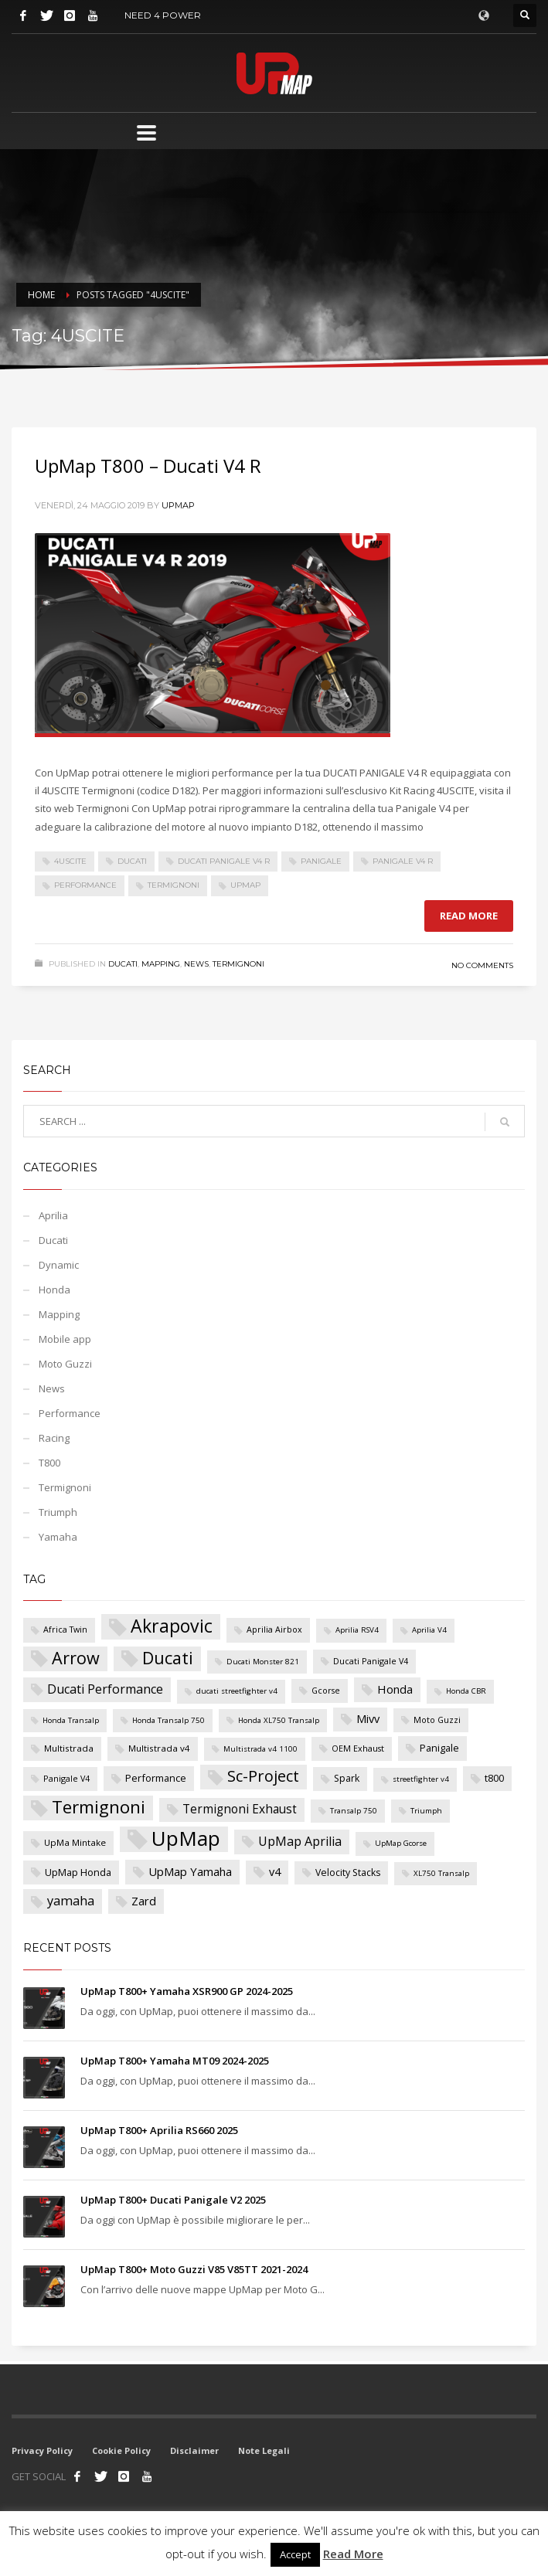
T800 (49, 1463)
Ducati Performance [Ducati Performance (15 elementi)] (105, 1689)
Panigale (321, 861)
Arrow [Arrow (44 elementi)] (76, 1658)
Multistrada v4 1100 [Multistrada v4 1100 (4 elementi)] (260, 1749)
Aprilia (53, 1215)
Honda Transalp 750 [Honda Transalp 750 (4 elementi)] (168, 1720)
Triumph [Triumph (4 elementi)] (426, 1811)
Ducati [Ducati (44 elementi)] (167, 1658)
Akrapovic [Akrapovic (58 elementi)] (172, 1626)
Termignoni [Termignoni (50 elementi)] (98, 1807)
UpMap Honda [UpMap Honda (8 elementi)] (78, 1872)
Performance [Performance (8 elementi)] (155, 1778)
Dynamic (59, 1265)
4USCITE (70, 861)
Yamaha (58, 1537)
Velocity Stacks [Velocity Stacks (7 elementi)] (347, 1872)
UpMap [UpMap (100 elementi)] (185, 1839)
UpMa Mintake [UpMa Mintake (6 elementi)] (75, 1842)
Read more (469, 916)
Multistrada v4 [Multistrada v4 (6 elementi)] (159, 1748)
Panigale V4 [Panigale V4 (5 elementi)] (66, 1778)
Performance (85, 885)
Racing (54, 1438)
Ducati (132, 861)
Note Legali (264, 2450)
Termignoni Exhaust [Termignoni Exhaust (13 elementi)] (239, 1809)
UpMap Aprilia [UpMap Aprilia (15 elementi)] (300, 1841)
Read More (353, 2553)
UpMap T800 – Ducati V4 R (148, 465)
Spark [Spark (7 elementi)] (346, 1778)
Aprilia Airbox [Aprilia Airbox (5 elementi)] (274, 1629)
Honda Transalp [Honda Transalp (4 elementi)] (71, 1720)
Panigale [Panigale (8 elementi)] (439, 1748)
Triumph (58, 1512)
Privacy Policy (42, 2450)
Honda (54, 1289)
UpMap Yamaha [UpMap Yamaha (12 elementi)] (190, 1871)
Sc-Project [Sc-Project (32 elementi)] (263, 1775)
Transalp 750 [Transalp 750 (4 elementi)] (353, 1811)
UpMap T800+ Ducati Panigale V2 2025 (173, 2200)
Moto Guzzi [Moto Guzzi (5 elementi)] (437, 1720)
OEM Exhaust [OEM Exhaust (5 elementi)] (358, 1748)
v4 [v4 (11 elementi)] (275, 1871)
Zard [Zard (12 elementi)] (143, 1900)
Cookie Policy (121, 2450)
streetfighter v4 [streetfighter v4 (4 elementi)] (421, 1779)
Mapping (160, 964)
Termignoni (173, 885)
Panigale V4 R (403, 861)
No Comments (482, 965)
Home (41, 294)
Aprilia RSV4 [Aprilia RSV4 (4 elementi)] (357, 1630)
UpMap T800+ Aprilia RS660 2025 (159, 2130)
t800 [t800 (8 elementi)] (494, 1778)
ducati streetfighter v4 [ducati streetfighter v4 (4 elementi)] (236, 1691)
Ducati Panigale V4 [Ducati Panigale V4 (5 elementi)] (370, 1661)
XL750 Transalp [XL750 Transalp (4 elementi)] (441, 1873)
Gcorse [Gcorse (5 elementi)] (325, 1690)
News (196, 964)
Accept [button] (295, 2554)
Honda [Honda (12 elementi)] (395, 1689)
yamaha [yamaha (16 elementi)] (70, 1900)
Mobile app (65, 1339)
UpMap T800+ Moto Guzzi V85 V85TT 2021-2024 (194, 2269)
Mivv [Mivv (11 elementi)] (368, 1718)
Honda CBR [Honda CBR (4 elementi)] (466, 1691)
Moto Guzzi (65, 1364)
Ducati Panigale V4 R (224, 861)
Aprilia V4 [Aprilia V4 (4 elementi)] (429, 1630)
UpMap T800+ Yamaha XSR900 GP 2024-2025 (186, 1991)
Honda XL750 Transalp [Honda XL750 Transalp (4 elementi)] (278, 1720)
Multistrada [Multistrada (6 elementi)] (69, 1748)
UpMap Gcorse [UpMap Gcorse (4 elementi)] (401, 1843)
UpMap (178, 505)
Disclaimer (194, 2450)
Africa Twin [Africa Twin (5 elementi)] (65, 1629)
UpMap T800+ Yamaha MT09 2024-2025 (174, 2061)
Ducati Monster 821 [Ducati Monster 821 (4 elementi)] (262, 1662)
